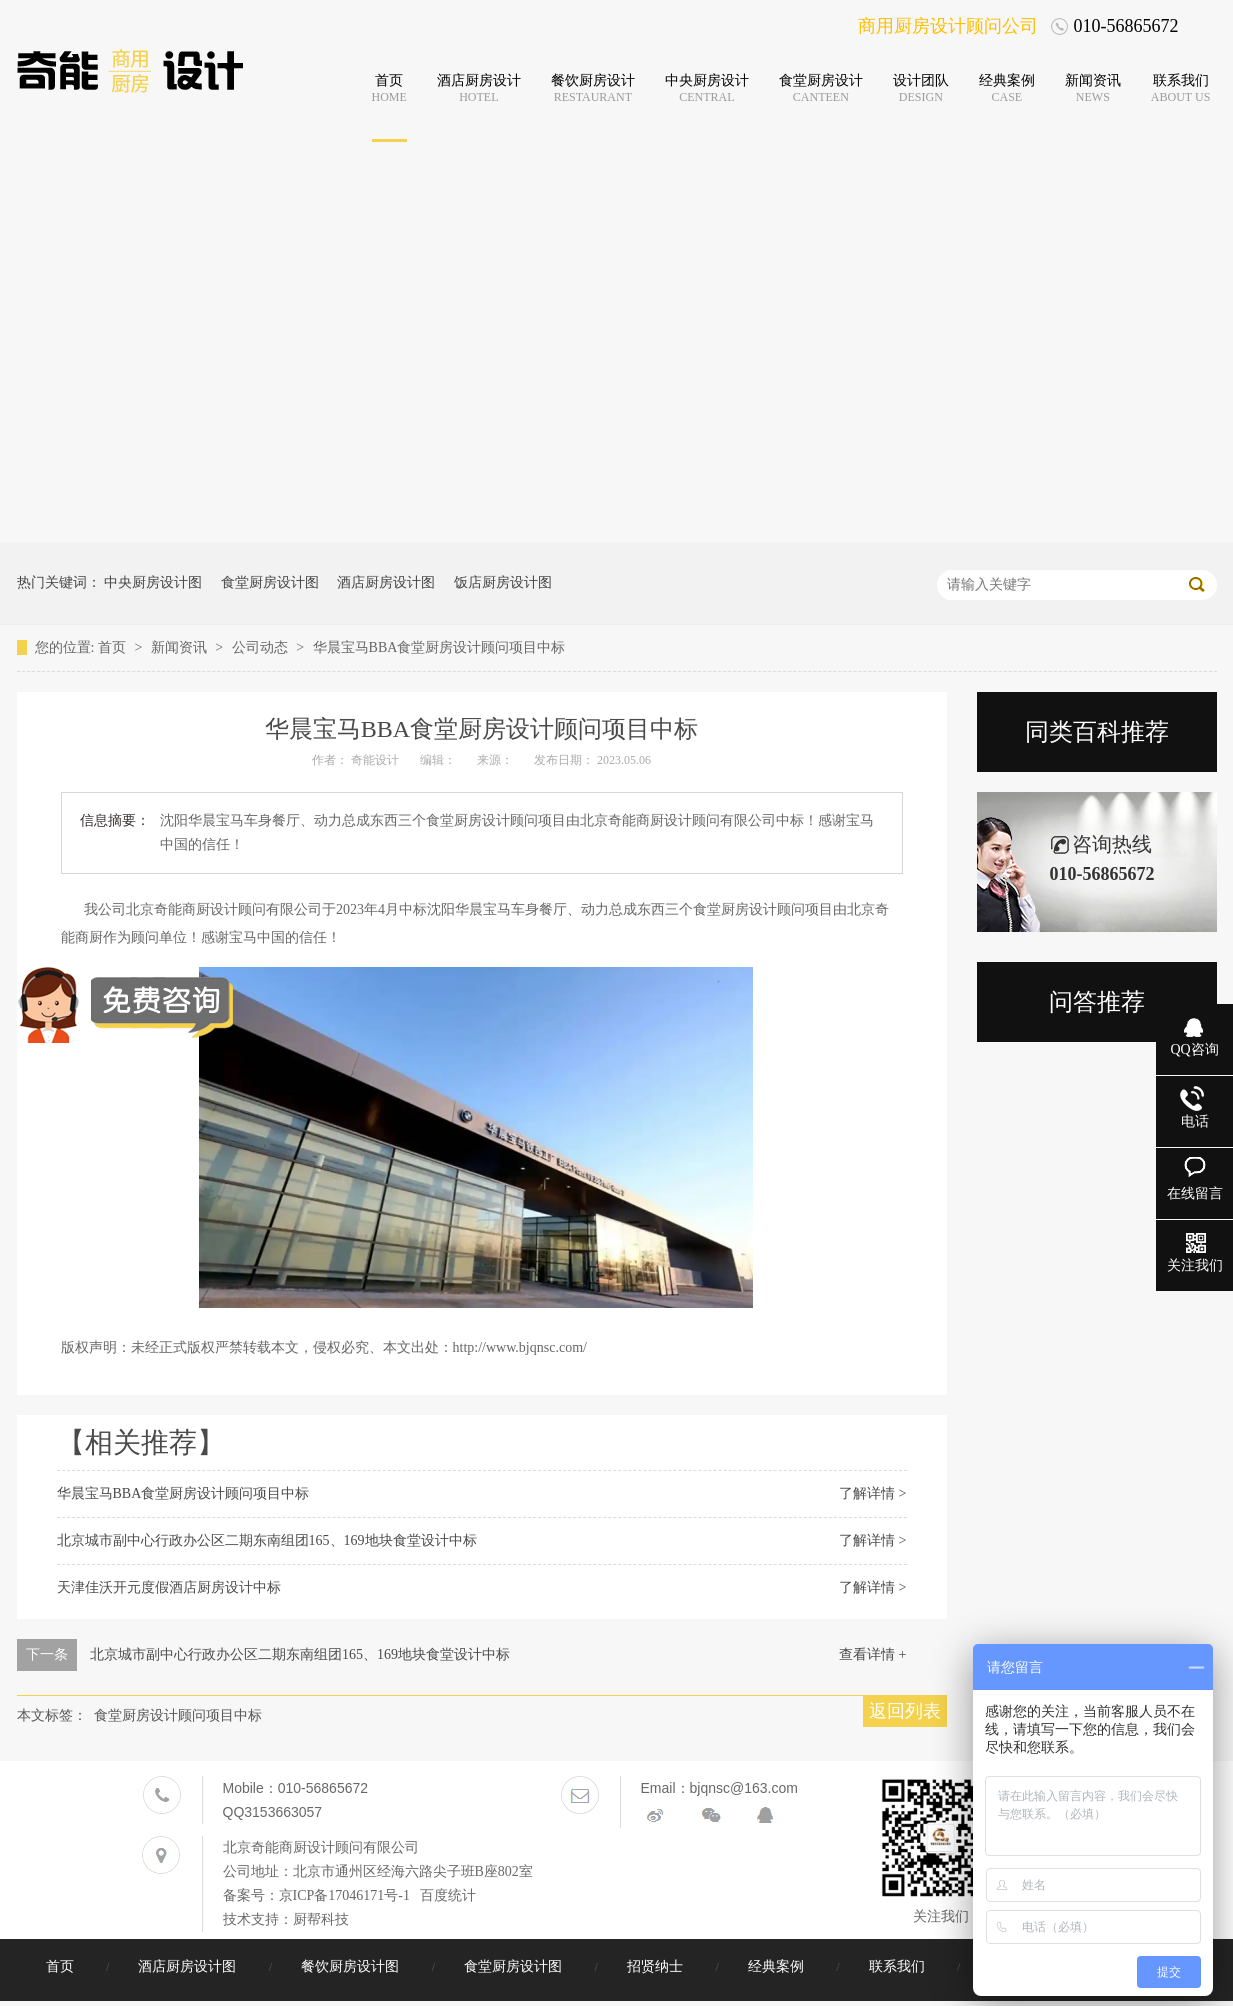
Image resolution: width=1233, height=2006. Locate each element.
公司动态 (262, 647)
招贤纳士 (657, 1966)
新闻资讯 (181, 647)
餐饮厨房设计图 (352, 1966)
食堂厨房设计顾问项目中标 (178, 1715)
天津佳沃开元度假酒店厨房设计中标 (169, 1587)
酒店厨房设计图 (386, 582)
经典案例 (778, 1966)
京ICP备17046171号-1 (344, 1895)
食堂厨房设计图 (270, 582)
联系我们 (899, 1966)
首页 (114, 647)
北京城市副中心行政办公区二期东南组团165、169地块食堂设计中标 (267, 1540)
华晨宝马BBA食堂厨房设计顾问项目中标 (439, 647)
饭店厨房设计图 (503, 582)
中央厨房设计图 (153, 582)
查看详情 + (872, 1654)
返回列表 (905, 1711)
